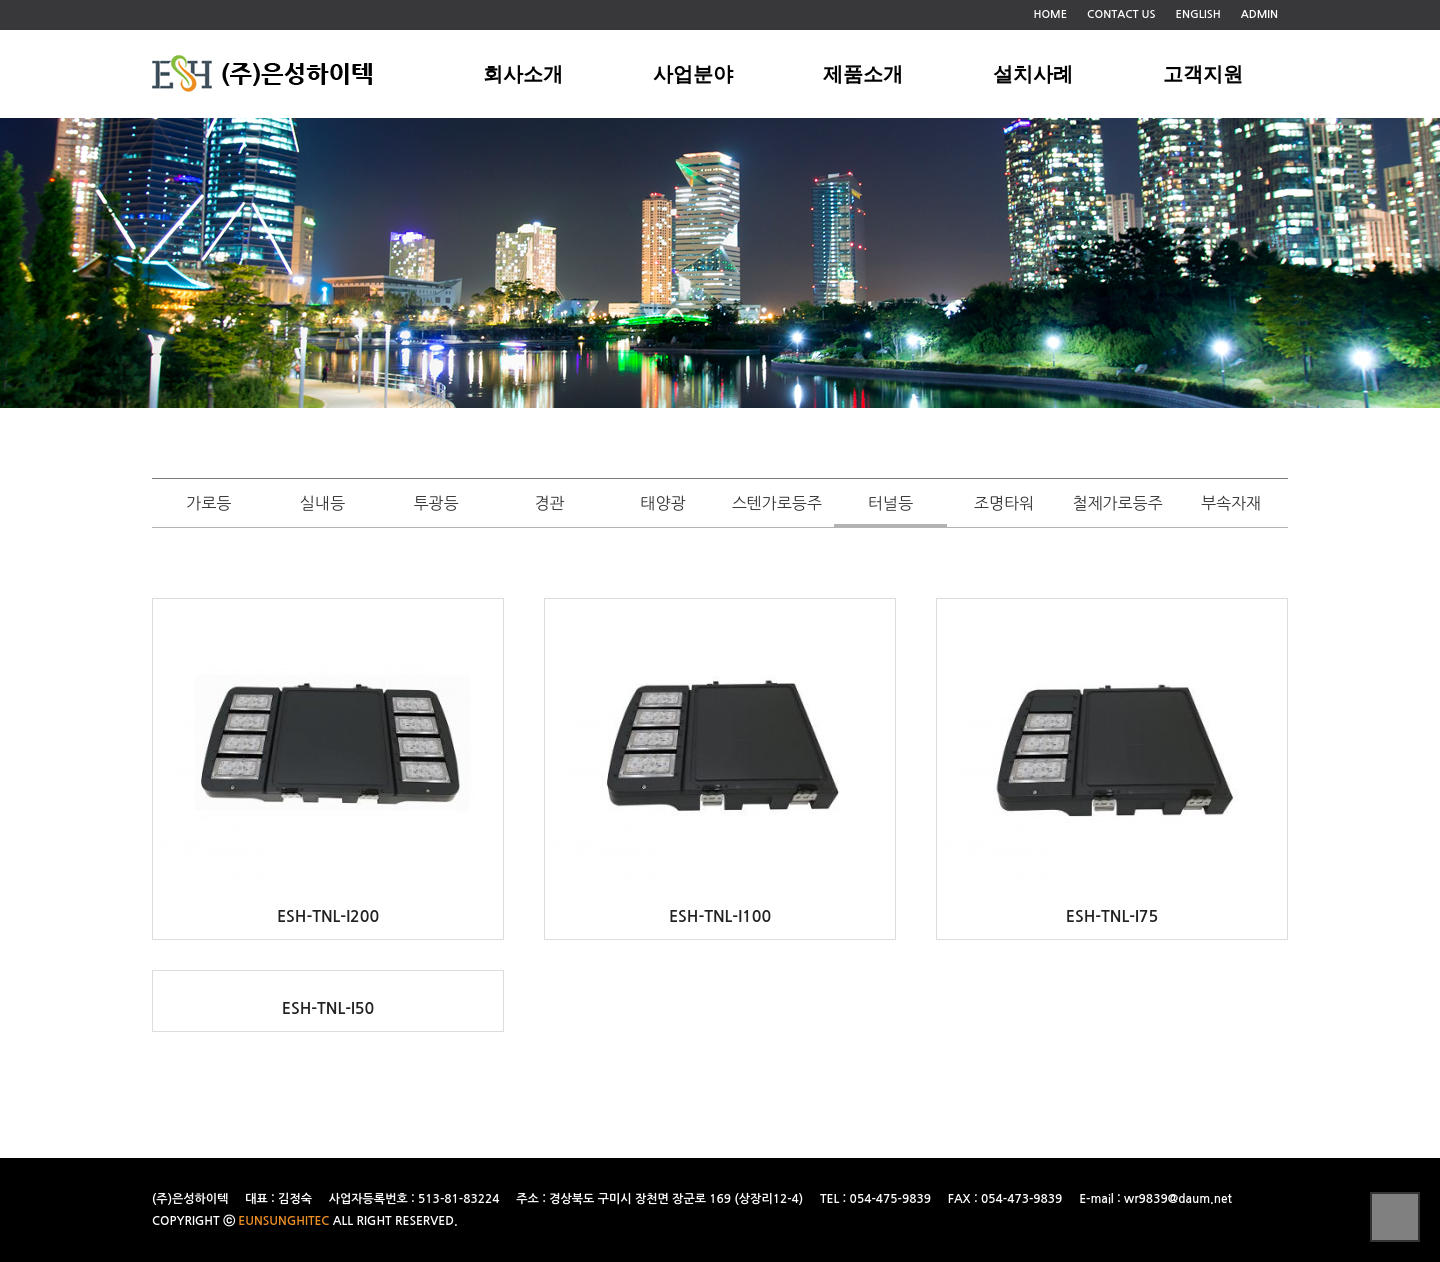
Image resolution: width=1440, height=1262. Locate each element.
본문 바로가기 (0, 0)
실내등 (322, 503)
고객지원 (1203, 74)
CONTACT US (1121, 14)
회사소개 (523, 74)
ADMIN (1259, 14)
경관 (550, 503)
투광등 (435, 503)
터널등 (890, 503)
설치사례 (1033, 74)
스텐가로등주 (777, 503)
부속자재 (1231, 503)
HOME (1050, 14)
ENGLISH (1198, 14)
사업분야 (693, 74)
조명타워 (1004, 503)
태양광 (663, 503)
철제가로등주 (1117, 503)
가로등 (208, 503)
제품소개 (863, 74)
